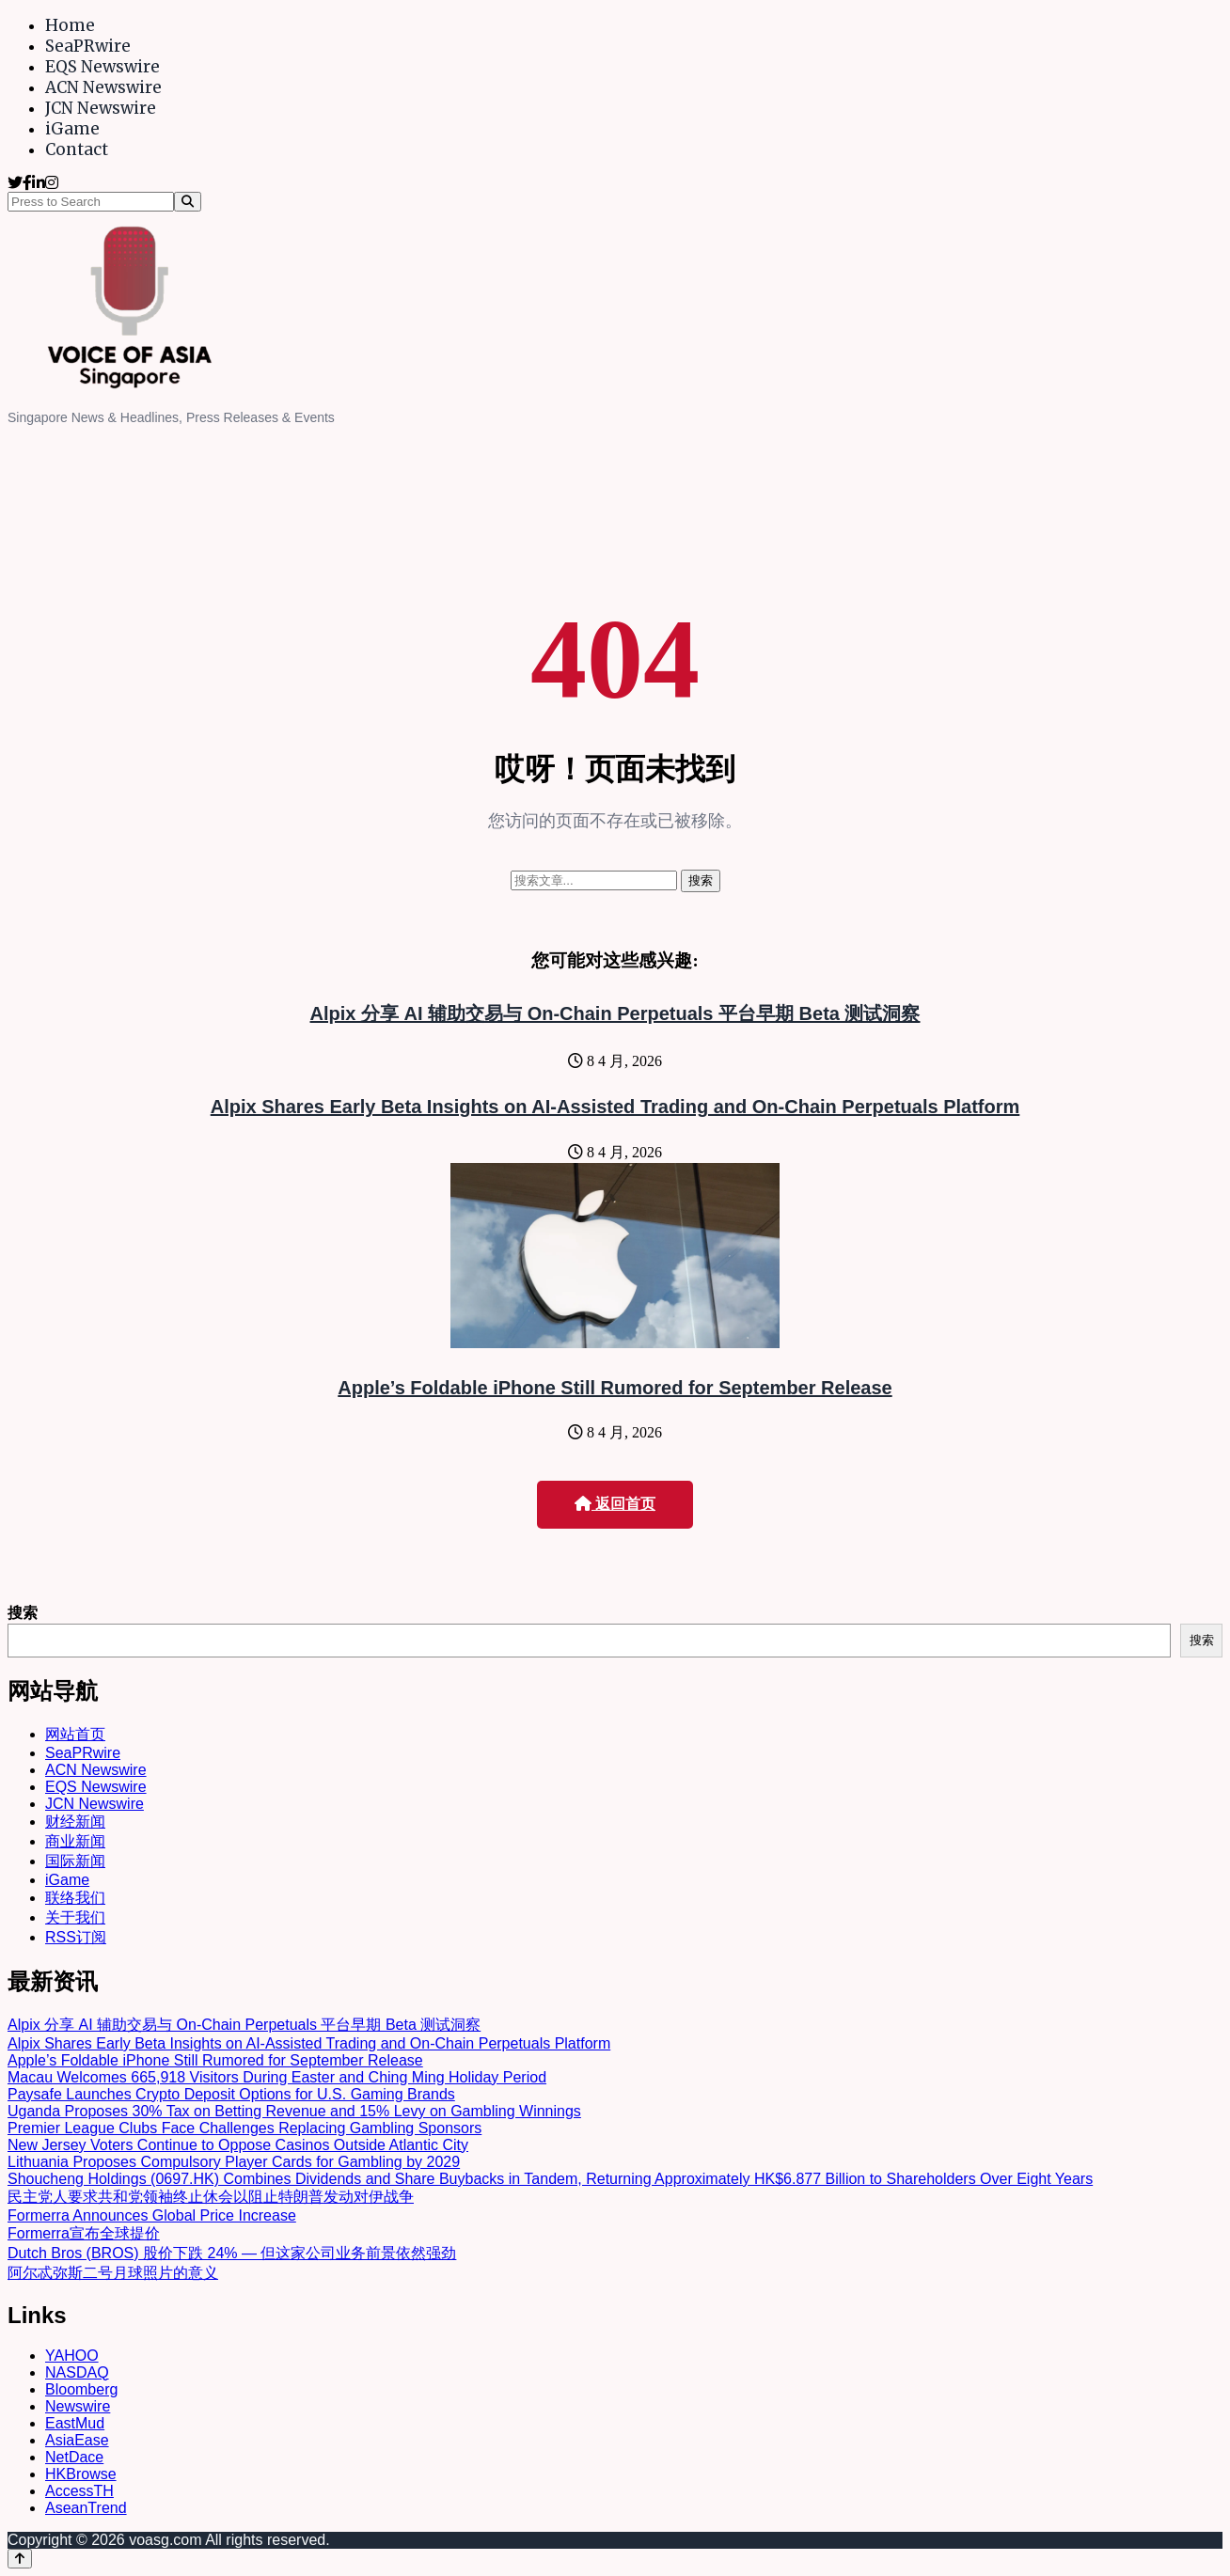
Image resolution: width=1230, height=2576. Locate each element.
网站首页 (75, 1734)
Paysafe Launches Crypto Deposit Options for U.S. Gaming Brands (231, 2094)
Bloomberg (81, 2389)
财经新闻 (75, 1822)
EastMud (74, 2423)
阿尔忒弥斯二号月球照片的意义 (113, 2273)
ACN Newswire (103, 87)
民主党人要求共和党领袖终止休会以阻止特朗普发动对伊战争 (211, 2197)
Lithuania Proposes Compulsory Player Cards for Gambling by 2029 (234, 2162)
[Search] (187, 202)
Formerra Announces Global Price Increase (152, 2215)
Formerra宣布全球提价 (84, 2233)
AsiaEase (77, 2440)
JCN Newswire (100, 108)
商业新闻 (75, 1841)
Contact (76, 149)
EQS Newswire (102, 66)
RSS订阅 (75, 1937)
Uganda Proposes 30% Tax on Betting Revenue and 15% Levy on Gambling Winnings (294, 2111)
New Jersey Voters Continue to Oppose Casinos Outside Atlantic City (238, 2145)
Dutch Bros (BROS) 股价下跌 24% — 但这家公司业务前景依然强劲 (232, 2253)
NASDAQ (77, 2372)
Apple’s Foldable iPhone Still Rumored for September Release (614, 1387)
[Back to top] (20, 2558)
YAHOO (72, 2356)
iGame (72, 128)
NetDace (74, 2457)
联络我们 (75, 1898)
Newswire (77, 2406)
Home (70, 25)
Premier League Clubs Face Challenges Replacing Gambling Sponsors (244, 2128)
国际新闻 (75, 1861)
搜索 (23, 1613)
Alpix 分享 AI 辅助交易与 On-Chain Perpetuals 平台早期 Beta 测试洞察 (615, 1013)
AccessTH (79, 2491)
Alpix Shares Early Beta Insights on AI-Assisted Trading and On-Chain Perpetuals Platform (615, 1106)
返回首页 (615, 1504)
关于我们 (75, 1917)
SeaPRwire (88, 46)
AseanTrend (86, 2508)
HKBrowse (81, 2474)
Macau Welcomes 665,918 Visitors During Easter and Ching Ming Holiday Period (277, 2077)
